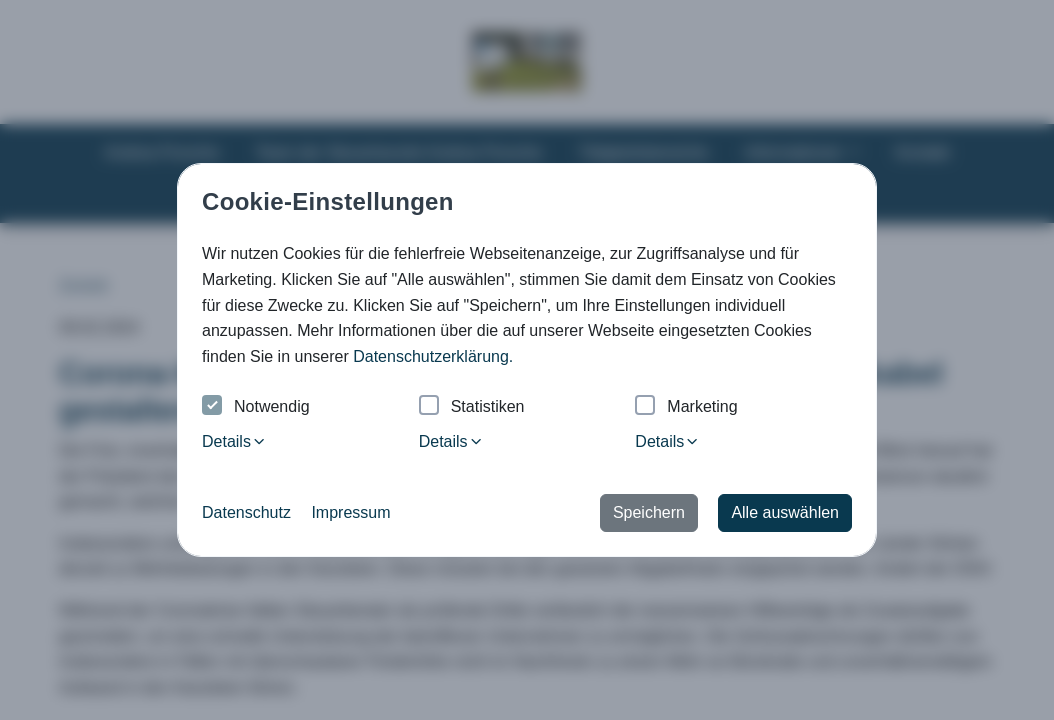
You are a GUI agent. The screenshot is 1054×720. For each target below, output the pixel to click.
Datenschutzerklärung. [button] (433, 356)
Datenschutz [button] (246, 512)
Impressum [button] (350, 512)
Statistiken (472, 407)
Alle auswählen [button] (785, 512)
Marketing (686, 407)
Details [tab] (234, 441)
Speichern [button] (649, 512)
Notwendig (256, 407)
